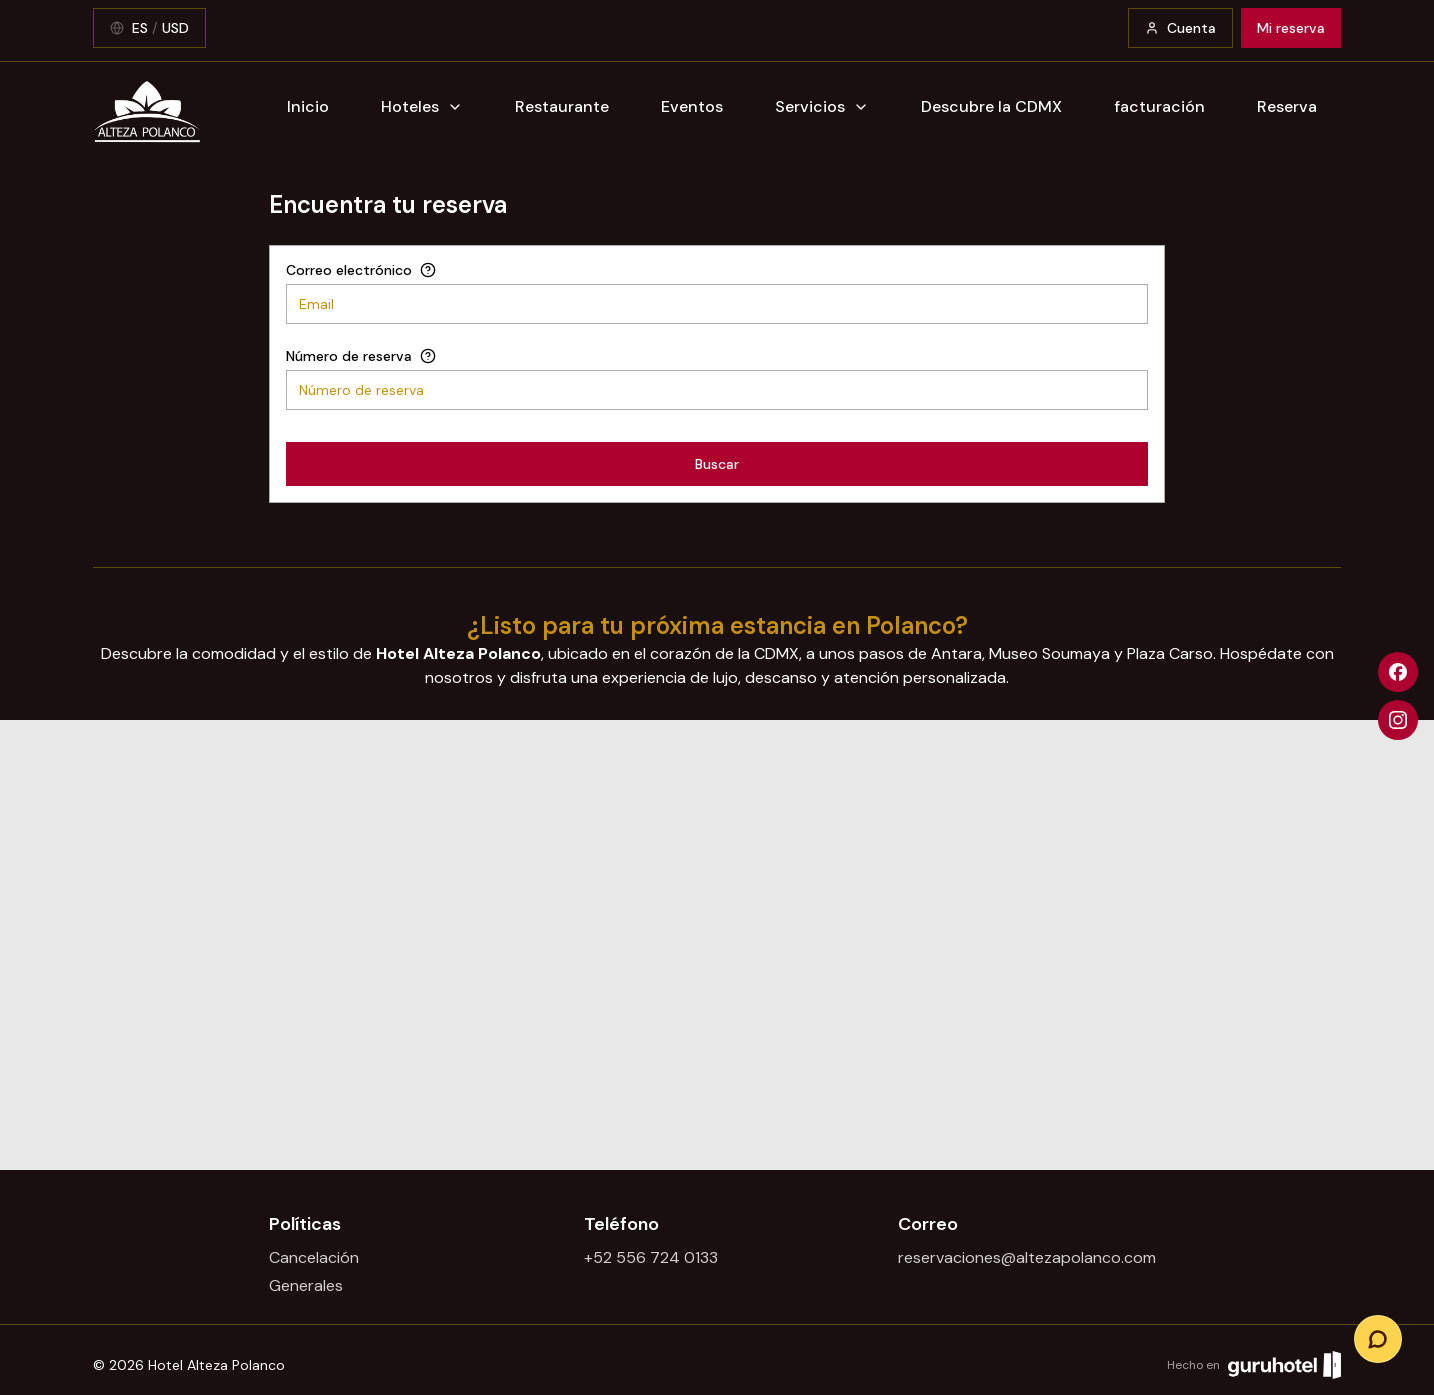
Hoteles (422, 106)
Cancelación (314, 1257)
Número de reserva (349, 356)
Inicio (308, 106)
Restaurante (562, 106)
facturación (1159, 106)
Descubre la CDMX (991, 106)
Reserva (1287, 106)
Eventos (692, 106)
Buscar (717, 464)
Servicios (822, 106)
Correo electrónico (349, 270)
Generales (306, 1285)
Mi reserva (1291, 28)
